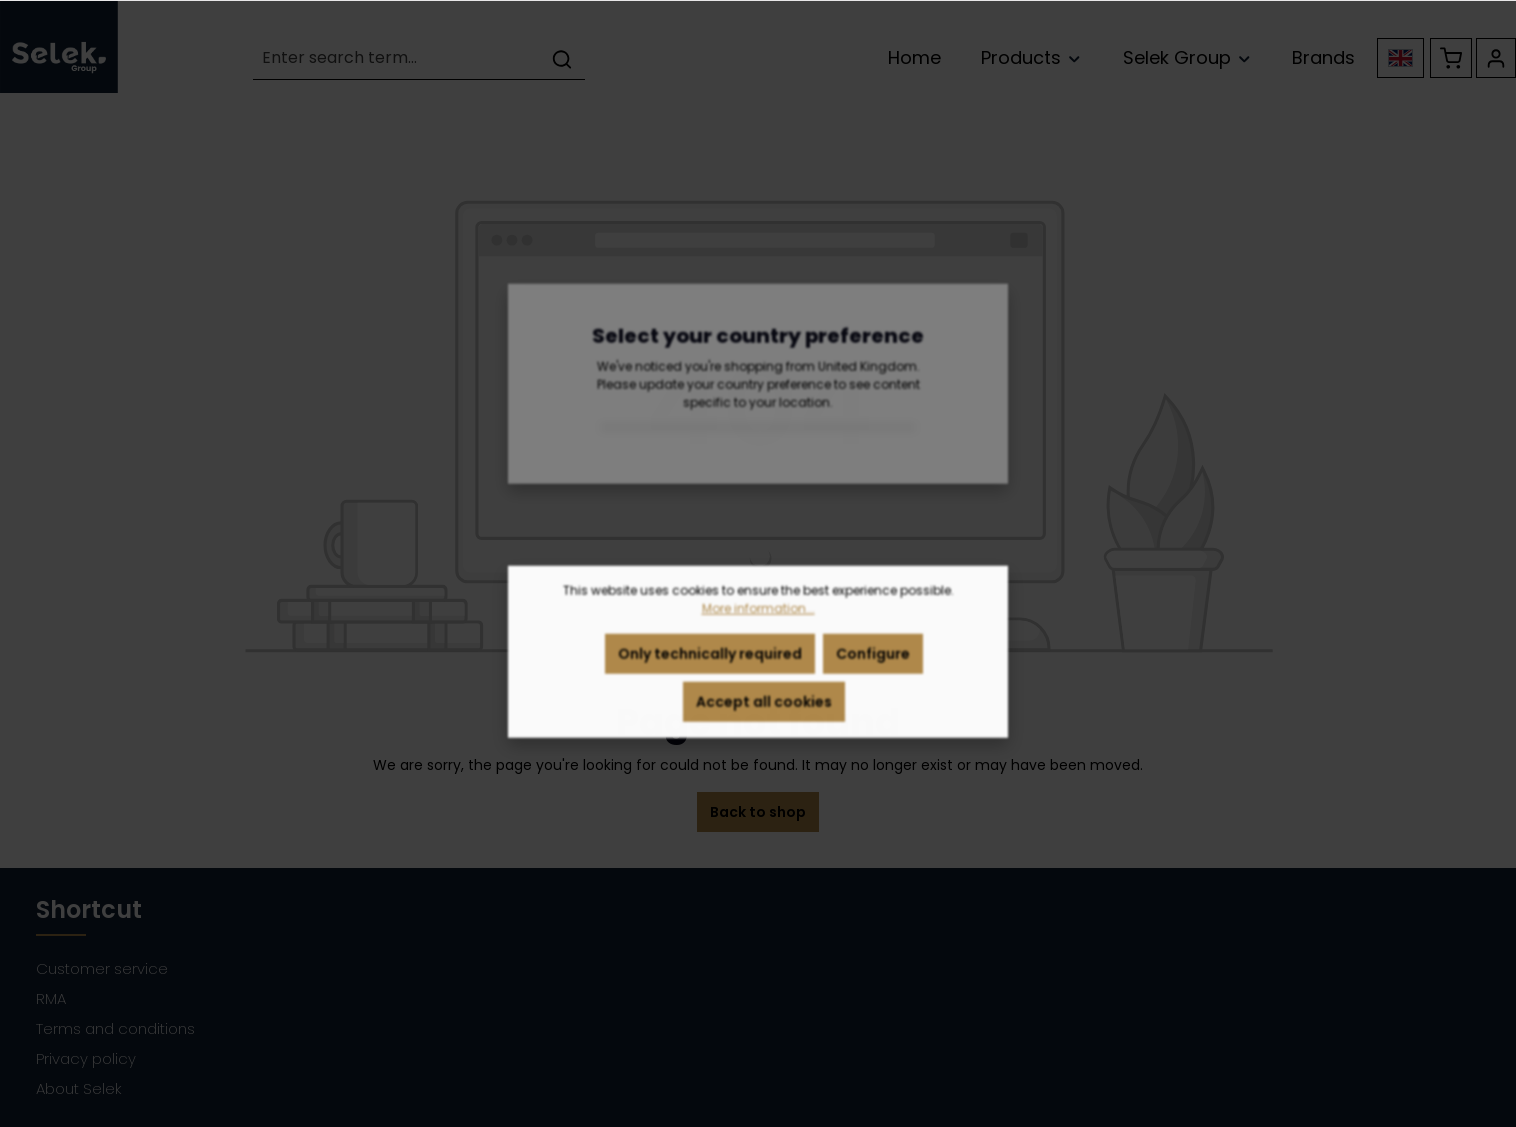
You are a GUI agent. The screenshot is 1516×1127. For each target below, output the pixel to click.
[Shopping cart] (1451, 58)
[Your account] (1496, 58)
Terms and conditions (115, 1028)
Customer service (102, 968)
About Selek (79, 1088)
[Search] (562, 58)
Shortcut (89, 909)
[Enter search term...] (396, 58)
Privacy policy (86, 1058)
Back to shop (758, 812)
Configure (873, 663)
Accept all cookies (764, 711)
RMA (51, 998)
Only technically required (710, 663)
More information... (758, 617)
